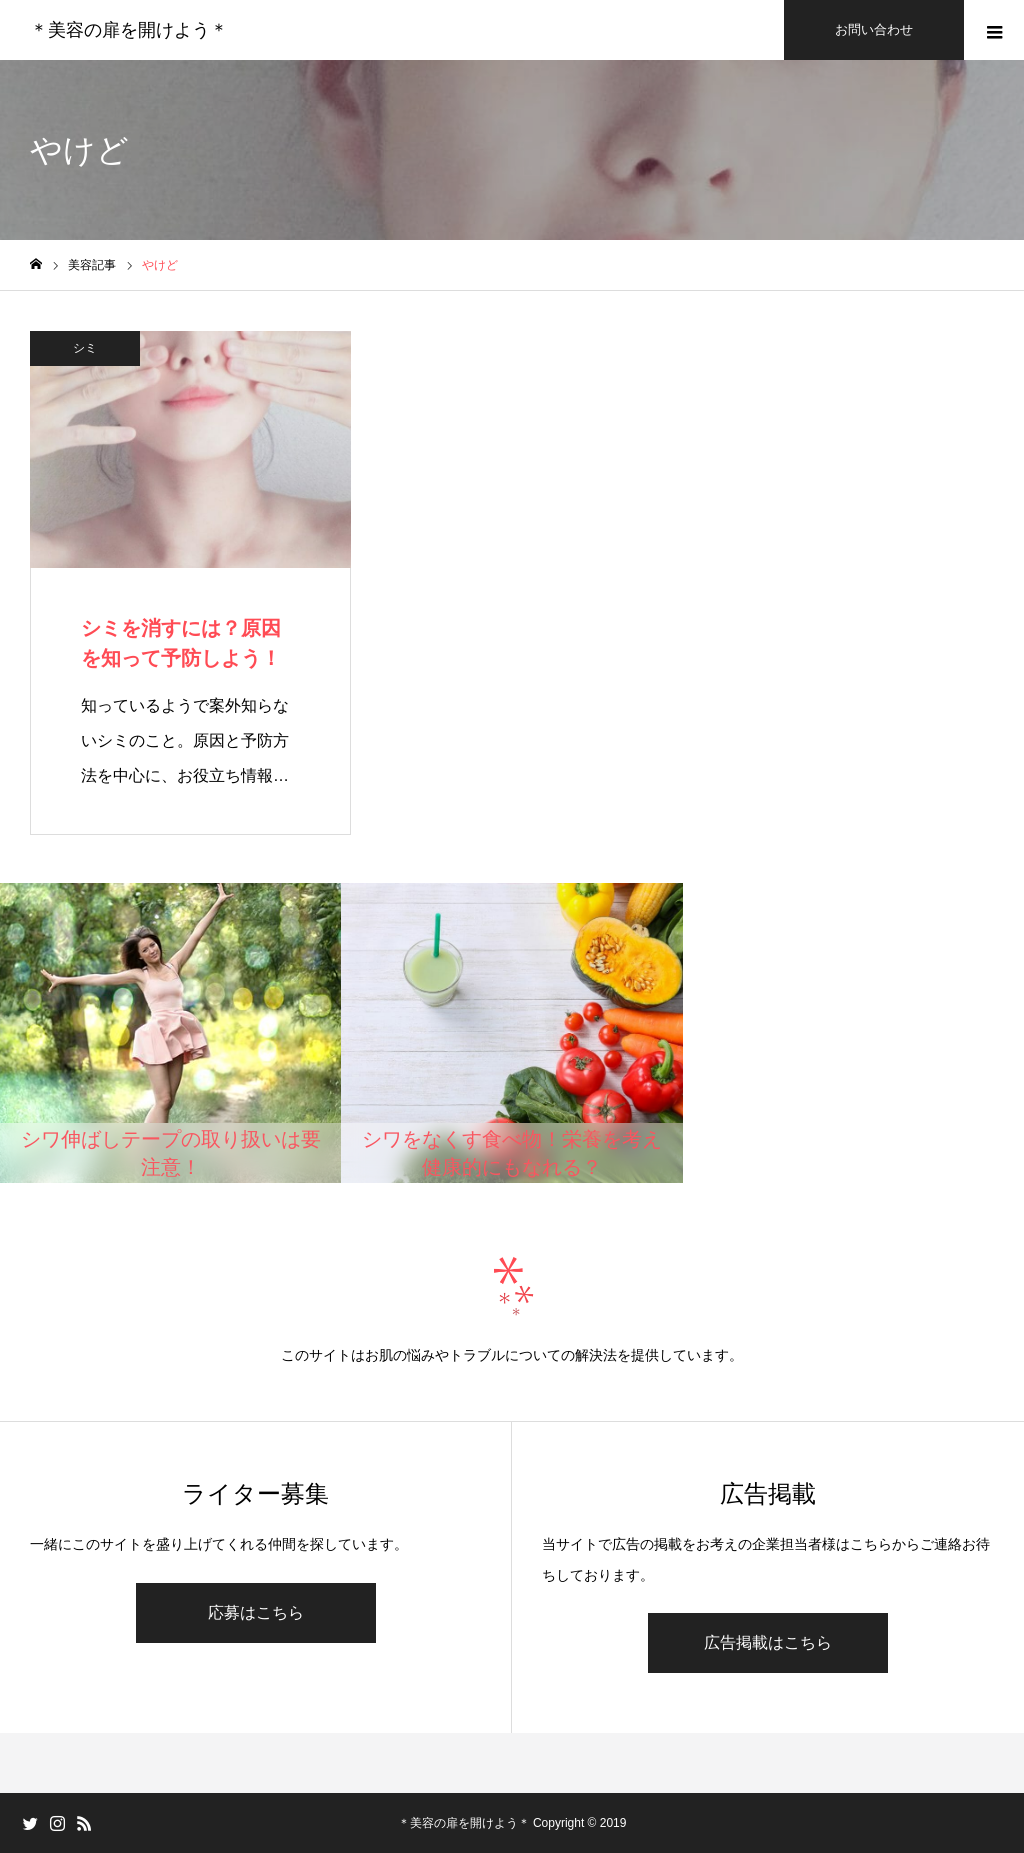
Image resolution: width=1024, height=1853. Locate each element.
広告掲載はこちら (768, 1642)
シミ (85, 348)
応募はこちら (256, 1612)
